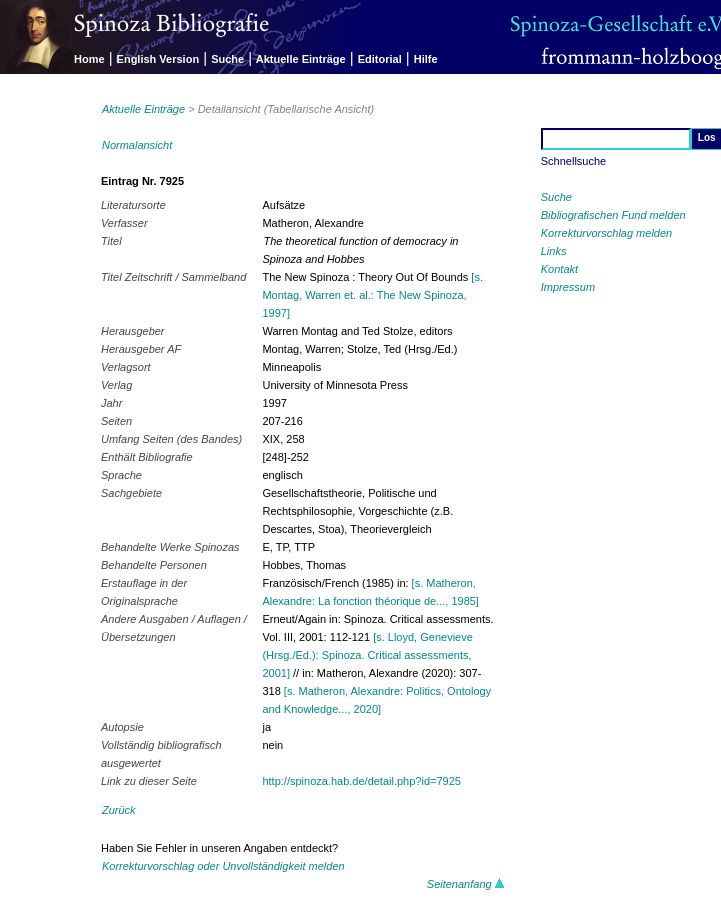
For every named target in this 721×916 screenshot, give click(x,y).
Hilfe (426, 59)
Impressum (568, 287)
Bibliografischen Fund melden (613, 215)
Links (554, 251)
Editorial (380, 59)
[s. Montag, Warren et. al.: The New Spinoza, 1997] (372, 295)
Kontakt (559, 269)
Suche (227, 59)
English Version (158, 59)
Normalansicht (137, 145)
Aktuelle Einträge (301, 59)
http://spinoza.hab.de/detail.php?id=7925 (361, 781)
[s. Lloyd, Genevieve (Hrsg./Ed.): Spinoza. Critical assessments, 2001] (367, 655)
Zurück (119, 810)
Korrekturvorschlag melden (606, 233)
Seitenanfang (466, 884)
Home (89, 59)
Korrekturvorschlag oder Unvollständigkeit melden (223, 866)
